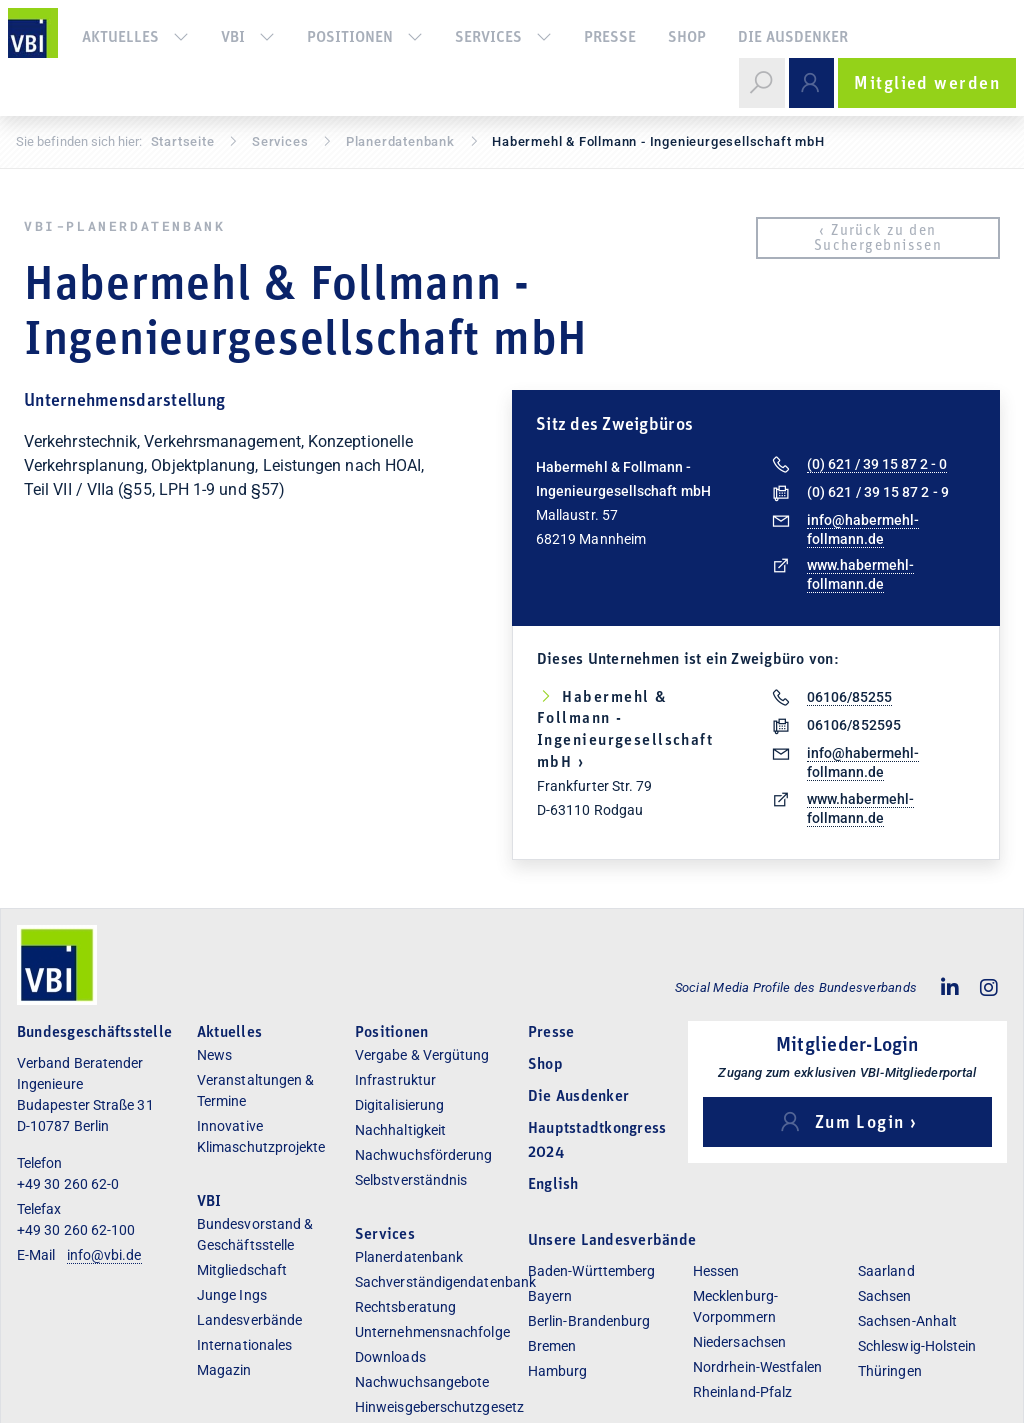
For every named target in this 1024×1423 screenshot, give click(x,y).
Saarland (886, 1271)
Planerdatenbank (409, 1257)
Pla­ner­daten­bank (400, 141)
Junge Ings (232, 1295)
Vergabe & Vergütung (422, 1055)
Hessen (716, 1271)
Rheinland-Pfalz (742, 1392)
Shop (687, 38)
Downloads (390, 1357)
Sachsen (885, 1296)
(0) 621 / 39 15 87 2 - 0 (877, 464)
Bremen (552, 1346)
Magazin (224, 1370)
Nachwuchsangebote (422, 1382)
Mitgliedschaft (242, 1270)
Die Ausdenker (793, 38)
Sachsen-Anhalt (907, 1321)
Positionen (365, 38)
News (214, 1055)
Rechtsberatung (405, 1307)
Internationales (244, 1345)
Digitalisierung (399, 1105)
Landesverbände (249, 1320)
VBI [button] (248, 38)
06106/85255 (849, 697)
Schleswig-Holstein (917, 1346)
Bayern (550, 1296)
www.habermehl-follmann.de (860, 574)
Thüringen (890, 1371)
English (553, 1185)
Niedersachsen (739, 1342)
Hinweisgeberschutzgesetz (439, 1407)
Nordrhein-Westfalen (758, 1367)
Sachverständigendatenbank (445, 1282)
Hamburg (558, 1371)
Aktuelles (229, 1033)
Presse (610, 38)
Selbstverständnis (411, 1180)
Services (280, 141)
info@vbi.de (104, 1255)
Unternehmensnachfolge (432, 1332)
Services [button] (503, 38)
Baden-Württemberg (591, 1271)
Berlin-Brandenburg (589, 1321)
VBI (209, 1202)
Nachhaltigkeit (400, 1130)
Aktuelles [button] (135, 38)
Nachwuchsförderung (423, 1155)
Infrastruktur (395, 1080)
